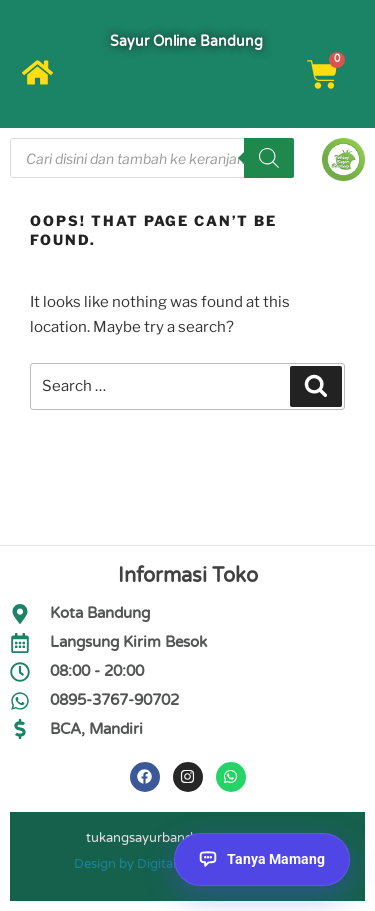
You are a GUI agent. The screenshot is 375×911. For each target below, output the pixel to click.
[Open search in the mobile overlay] (152, 158)
